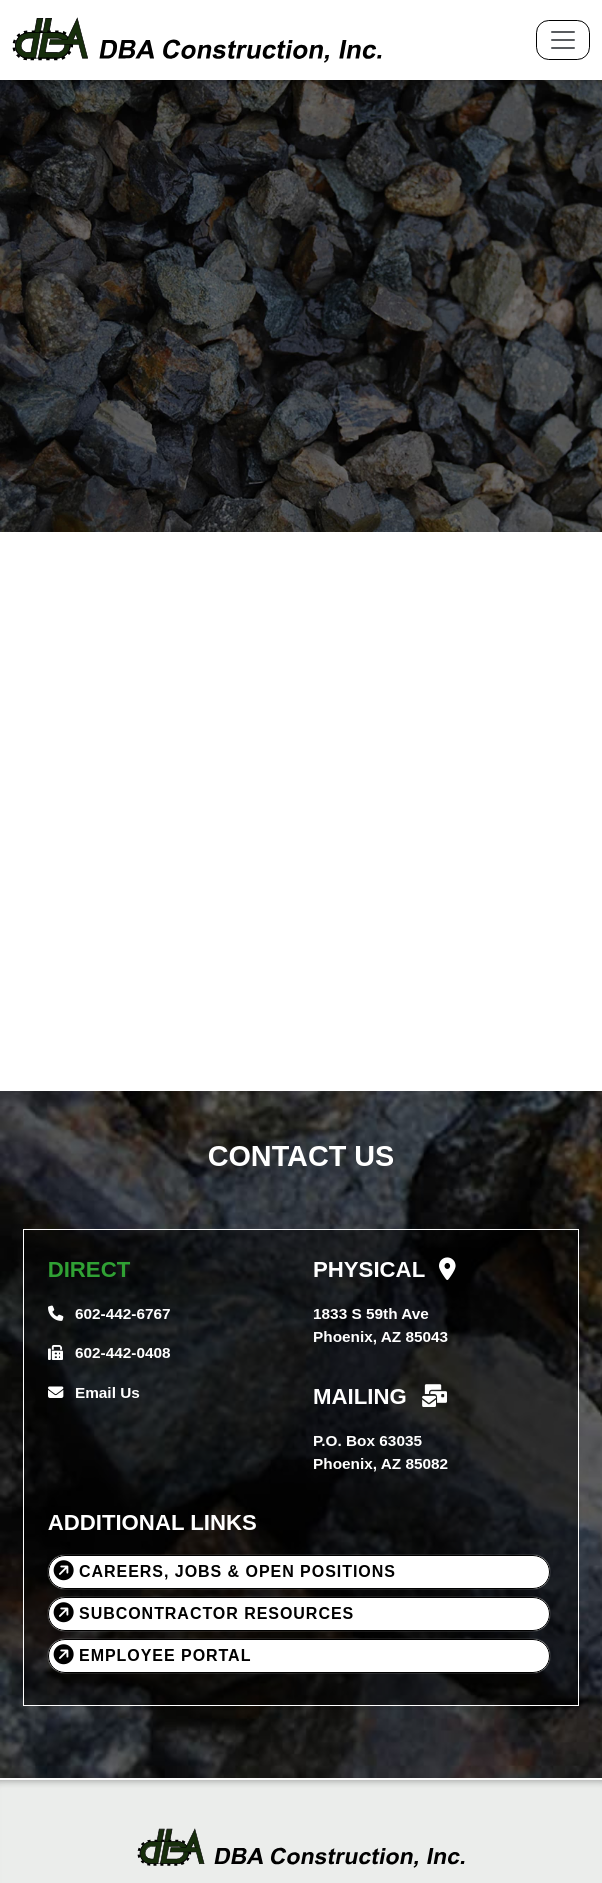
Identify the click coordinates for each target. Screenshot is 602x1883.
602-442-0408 (109, 1352)
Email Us (94, 1392)
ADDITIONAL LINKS (152, 1522)
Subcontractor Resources (202, 1611)
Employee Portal (150, 1653)
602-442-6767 (109, 1313)
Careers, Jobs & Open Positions (222, 1569)
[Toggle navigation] (563, 40)
